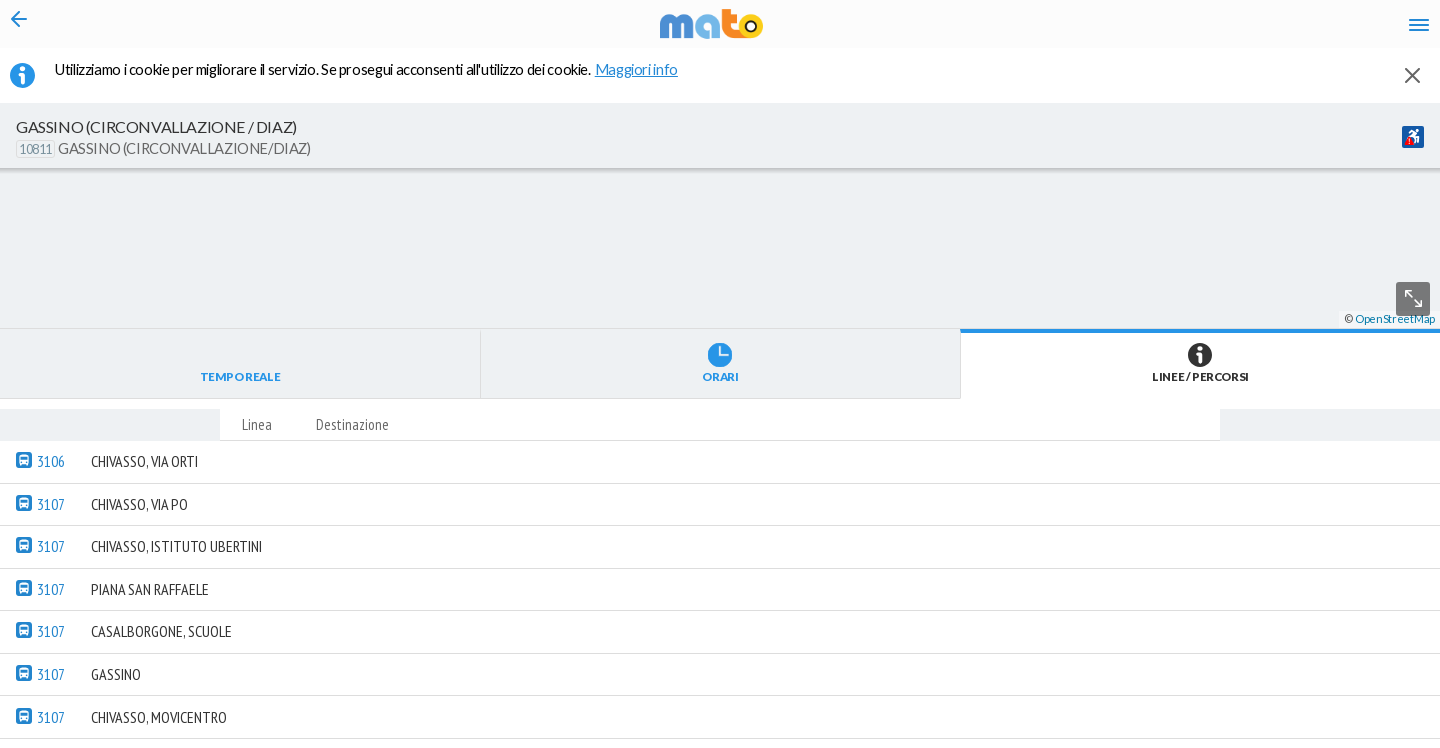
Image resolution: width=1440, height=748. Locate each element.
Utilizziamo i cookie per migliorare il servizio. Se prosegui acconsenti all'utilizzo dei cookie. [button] (379, 81)
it (1132, 30)
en (1168, 30)
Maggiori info (647, 81)
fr (1207, 30)
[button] (535, 689)
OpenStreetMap (1395, 739)
